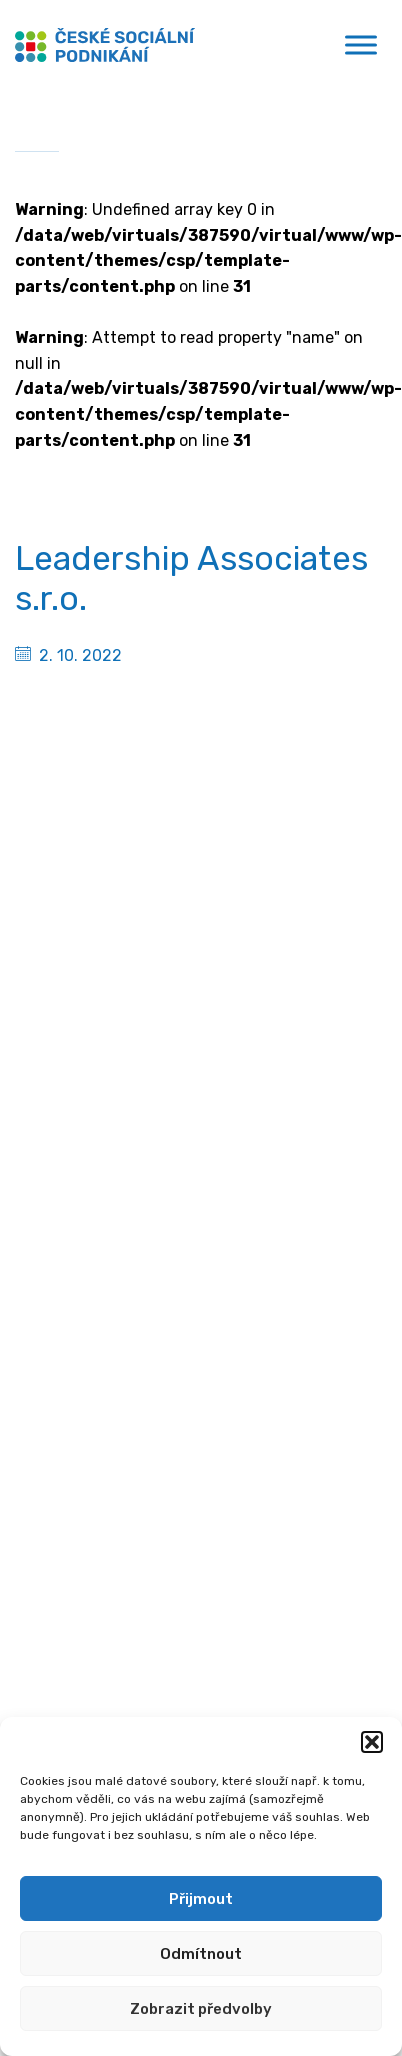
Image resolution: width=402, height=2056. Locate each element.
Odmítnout (201, 1954)
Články (40, 1519)
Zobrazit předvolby (201, 2009)
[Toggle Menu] (361, 44)
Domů (37, 142)
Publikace (51, 1615)
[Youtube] (105, 1165)
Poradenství (60, 1294)
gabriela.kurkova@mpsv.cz (162, 1122)
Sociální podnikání (83, 1262)
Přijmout (201, 1899)
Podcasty (50, 1583)
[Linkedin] (69, 1165)
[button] (372, 1742)
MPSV (36, 1326)
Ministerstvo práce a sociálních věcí (148, 892)
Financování (61, 1358)
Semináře (50, 1487)
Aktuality (49, 1455)
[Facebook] (33, 1165)
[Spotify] (141, 1165)
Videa (36, 1551)
